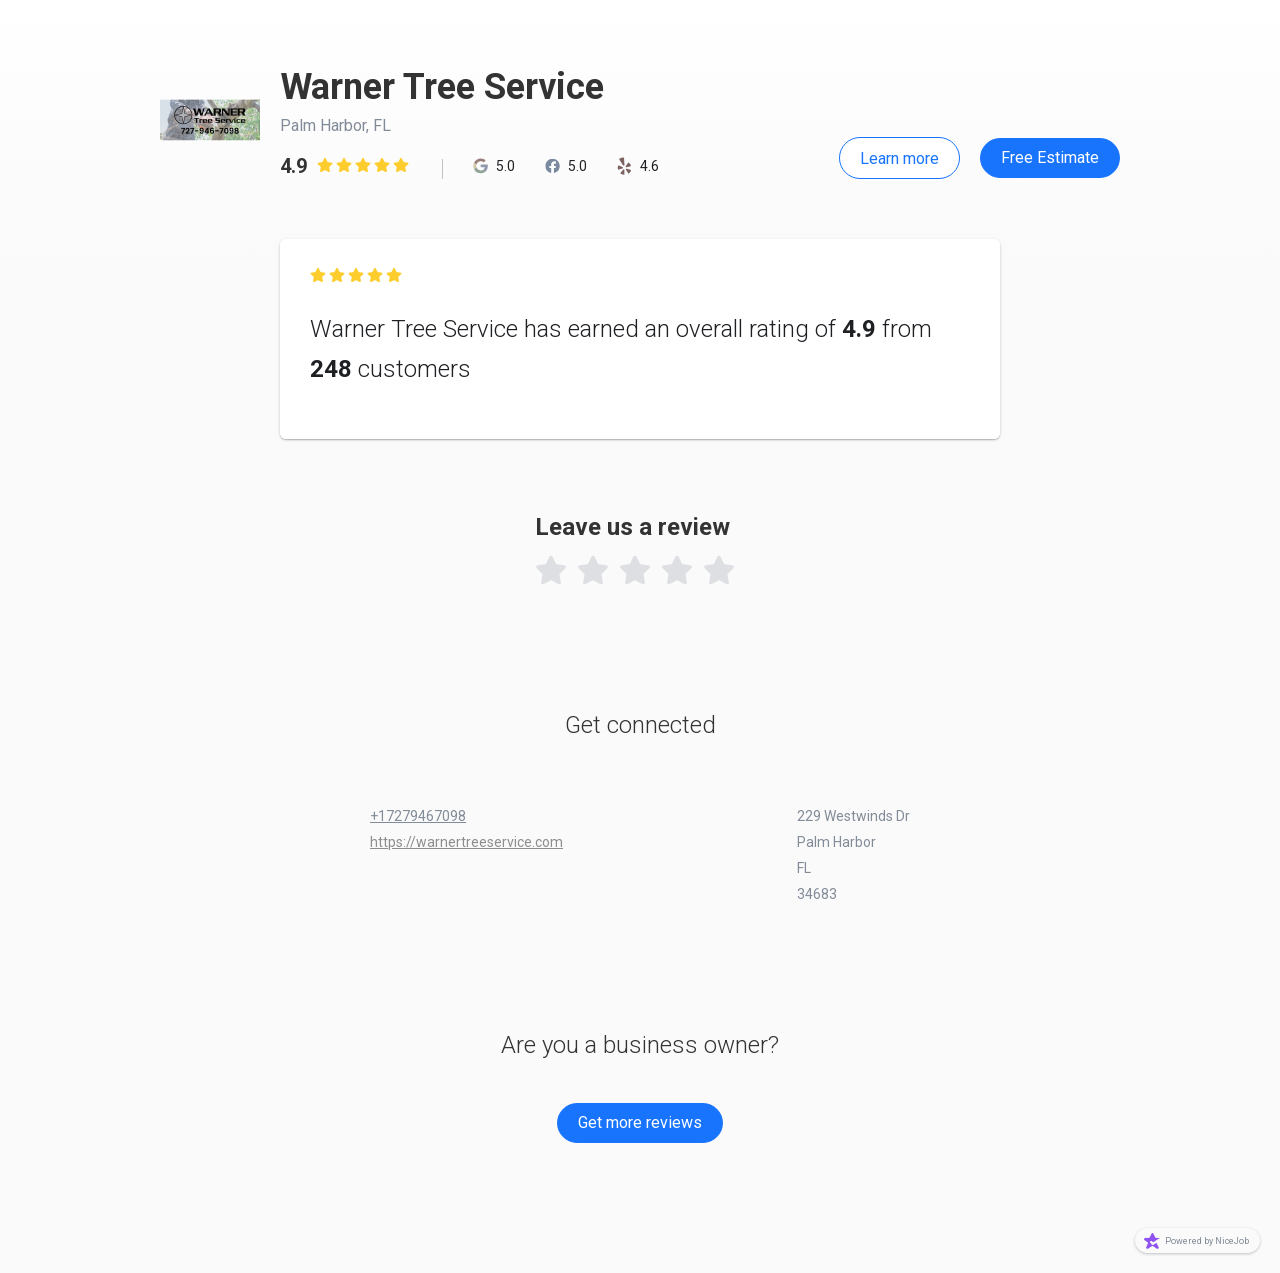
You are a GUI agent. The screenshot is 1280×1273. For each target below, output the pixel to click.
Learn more (899, 158)
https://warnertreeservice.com (466, 842)
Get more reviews (640, 1122)
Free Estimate (1050, 157)
